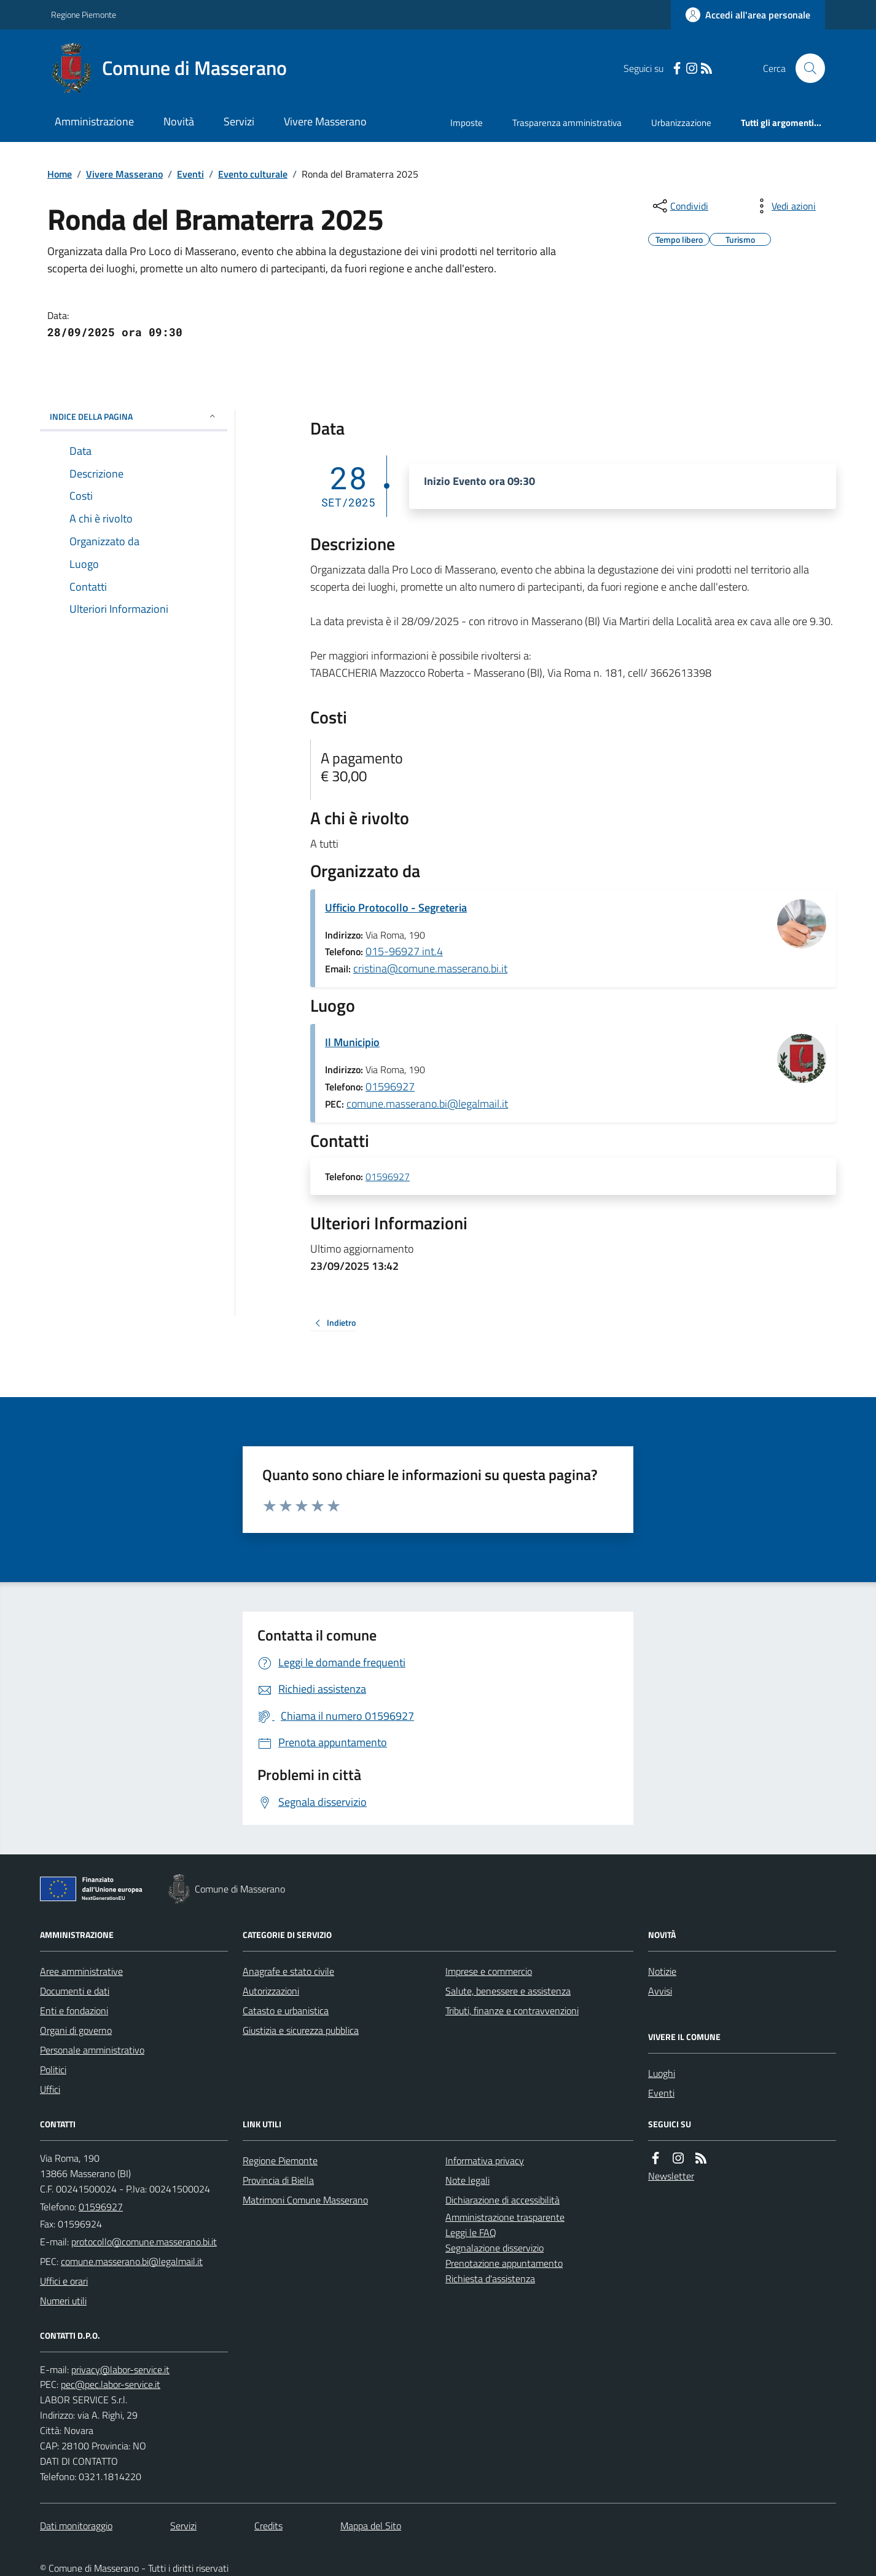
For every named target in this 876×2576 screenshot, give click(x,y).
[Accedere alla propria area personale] (748, 15)
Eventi (190, 174)
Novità (178, 121)
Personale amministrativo (92, 2049)
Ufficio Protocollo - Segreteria (396, 907)
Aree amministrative (81, 1971)
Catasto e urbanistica (286, 2010)
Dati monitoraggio (76, 2525)
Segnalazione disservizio (494, 2247)
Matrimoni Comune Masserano (305, 2199)
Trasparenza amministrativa (567, 123)
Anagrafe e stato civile (288, 1971)
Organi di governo (76, 2030)
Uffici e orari (64, 2281)
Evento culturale (252, 174)
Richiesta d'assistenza (490, 2278)
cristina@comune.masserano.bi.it (430, 968)
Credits (268, 2525)
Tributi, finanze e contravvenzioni (512, 2010)
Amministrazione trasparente (505, 2217)
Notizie (662, 1971)
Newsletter (671, 2175)
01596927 (390, 1086)
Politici (53, 2069)
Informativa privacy (484, 2160)
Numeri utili (63, 2300)
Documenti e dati (74, 1990)
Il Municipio (352, 1042)
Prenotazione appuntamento (504, 2263)
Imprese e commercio (488, 1971)
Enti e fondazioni (74, 2010)
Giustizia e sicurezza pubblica (301, 2030)
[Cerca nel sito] (805, 68)
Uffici (50, 2089)
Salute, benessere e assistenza (508, 1990)
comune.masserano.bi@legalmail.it (427, 1103)
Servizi (239, 121)
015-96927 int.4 (404, 951)
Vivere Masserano (325, 121)
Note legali (467, 2180)
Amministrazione (94, 121)
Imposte (466, 123)
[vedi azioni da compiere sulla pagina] (783, 206)
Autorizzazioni (271, 1990)
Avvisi (660, 1990)
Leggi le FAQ (470, 2232)
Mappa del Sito (370, 2525)
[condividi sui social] (679, 206)
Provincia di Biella (278, 2180)
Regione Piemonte (83, 14)
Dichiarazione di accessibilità (502, 2199)
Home (59, 174)
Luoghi (661, 2073)
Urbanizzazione (681, 123)
